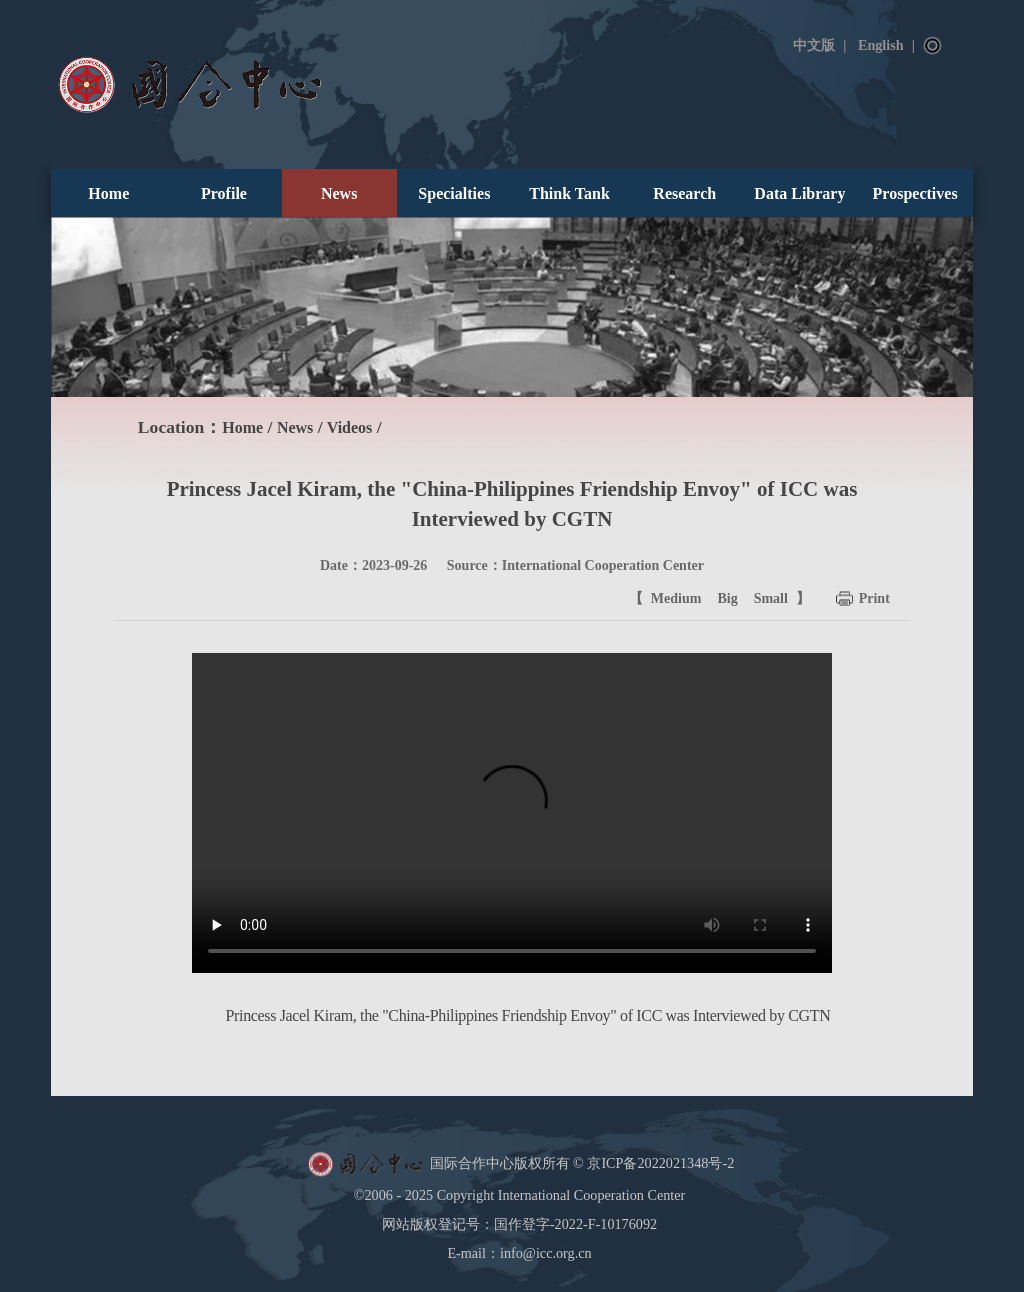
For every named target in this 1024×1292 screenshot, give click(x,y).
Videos (350, 427)
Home (108, 193)
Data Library (799, 193)
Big (727, 598)
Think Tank (569, 193)
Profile (224, 193)
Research (684, 193)
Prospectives (915, 193)
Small (771, 598)
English (881, 45)
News (339, 193)
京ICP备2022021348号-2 (660, 1162)
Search (933, 46)
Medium (676, 598)
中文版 (814, 45)
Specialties (454, 193)
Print (874, 598)
